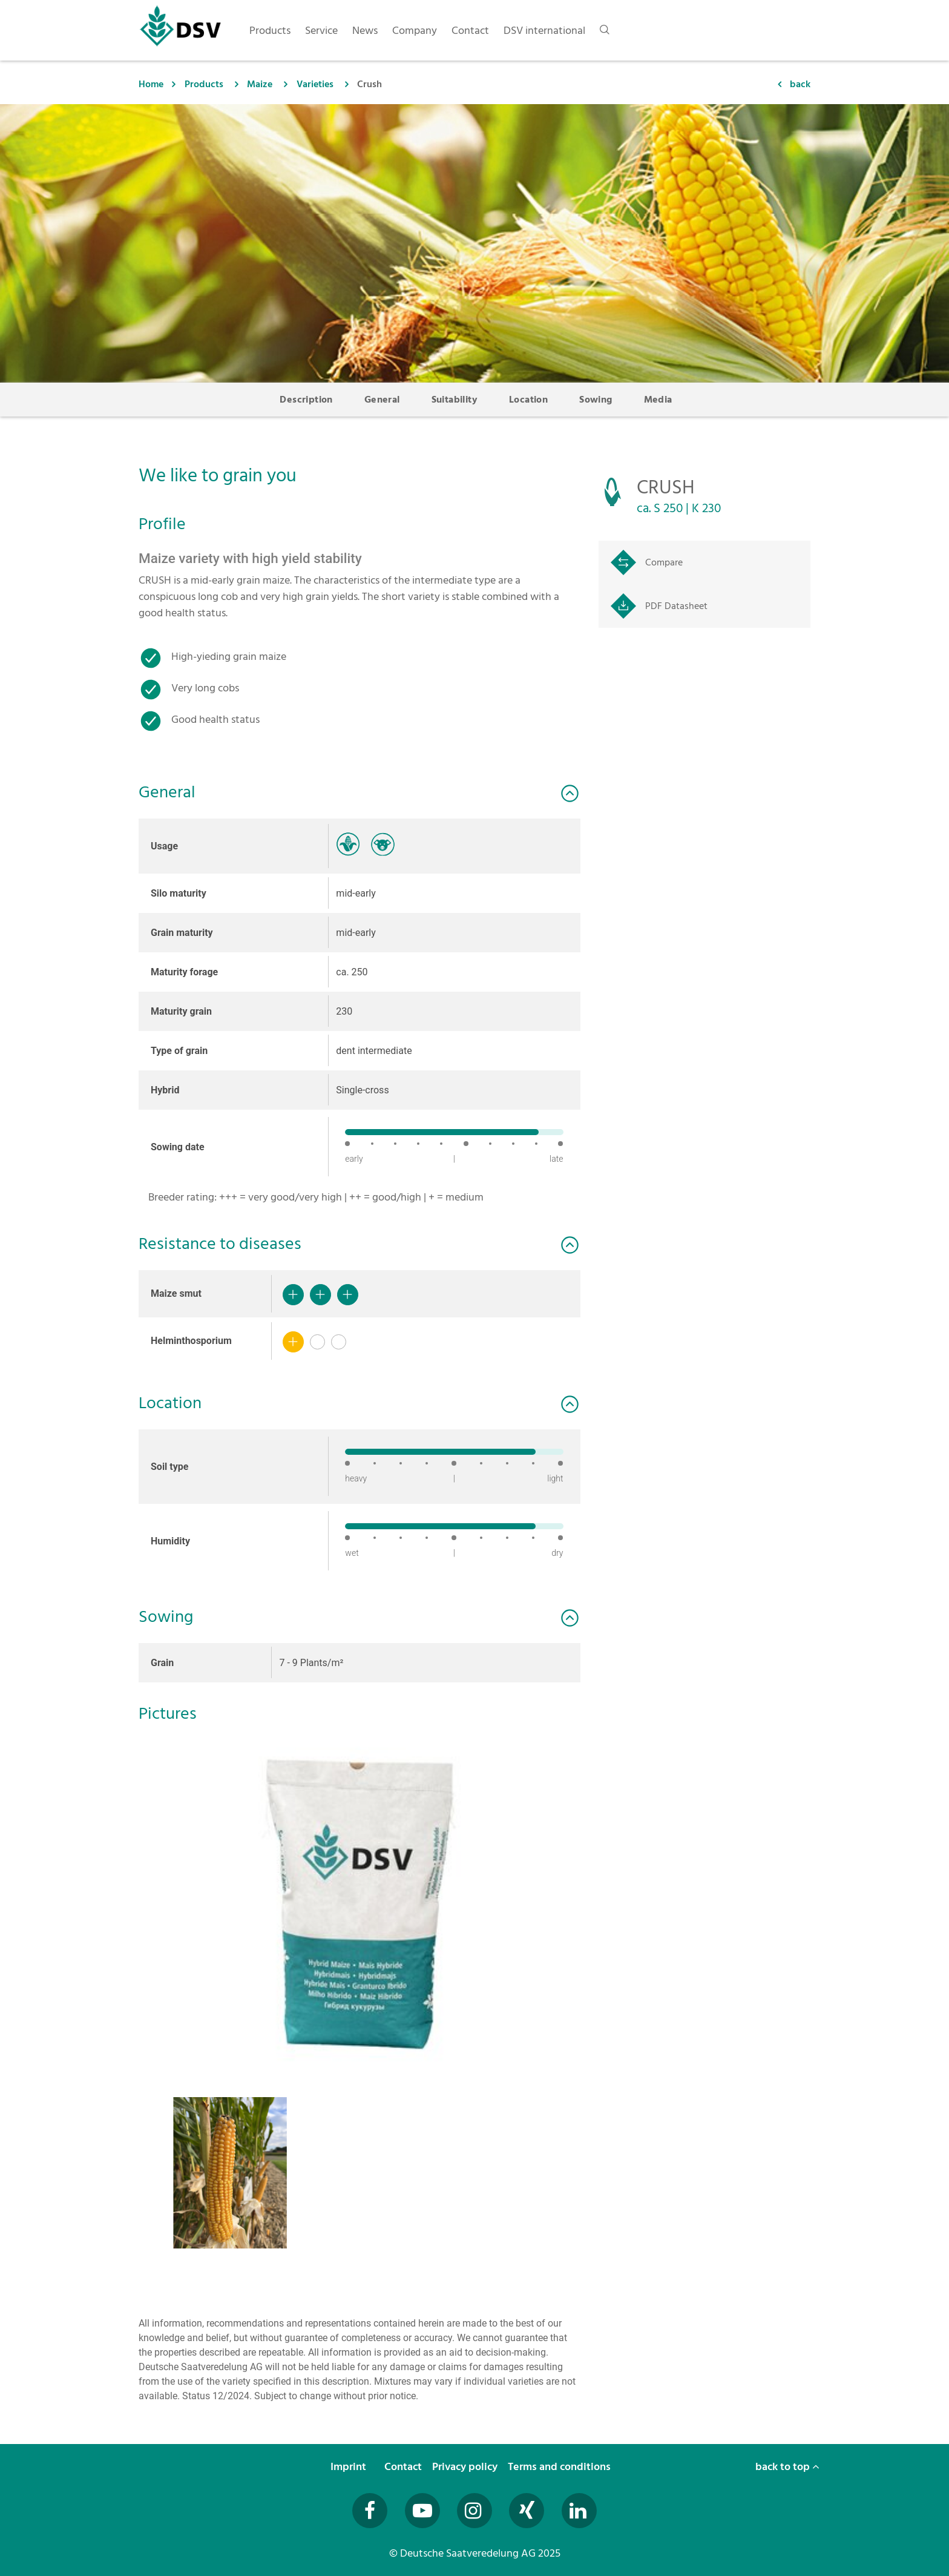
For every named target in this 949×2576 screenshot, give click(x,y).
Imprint (349, 2467)
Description (306, 399)
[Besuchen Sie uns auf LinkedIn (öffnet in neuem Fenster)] (579, 2510)
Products (204, 84)
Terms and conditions (560, 2467)
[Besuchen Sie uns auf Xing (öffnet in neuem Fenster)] (526, 2510)
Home (151, 84)
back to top (787, 2467)
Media (658, 399)
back (800, 84)
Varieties (315, 84)
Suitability (455, 399)
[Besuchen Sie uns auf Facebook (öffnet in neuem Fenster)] (369, 2510)
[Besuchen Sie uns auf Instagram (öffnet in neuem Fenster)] (474, 2510)
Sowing (595, 399)
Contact (404, 2467)
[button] (359, 1901)
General (382, 399)
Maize (259, 84)
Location (528, 399)
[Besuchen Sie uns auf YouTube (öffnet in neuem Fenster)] (422, 2510)
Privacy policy (466, 2467)
